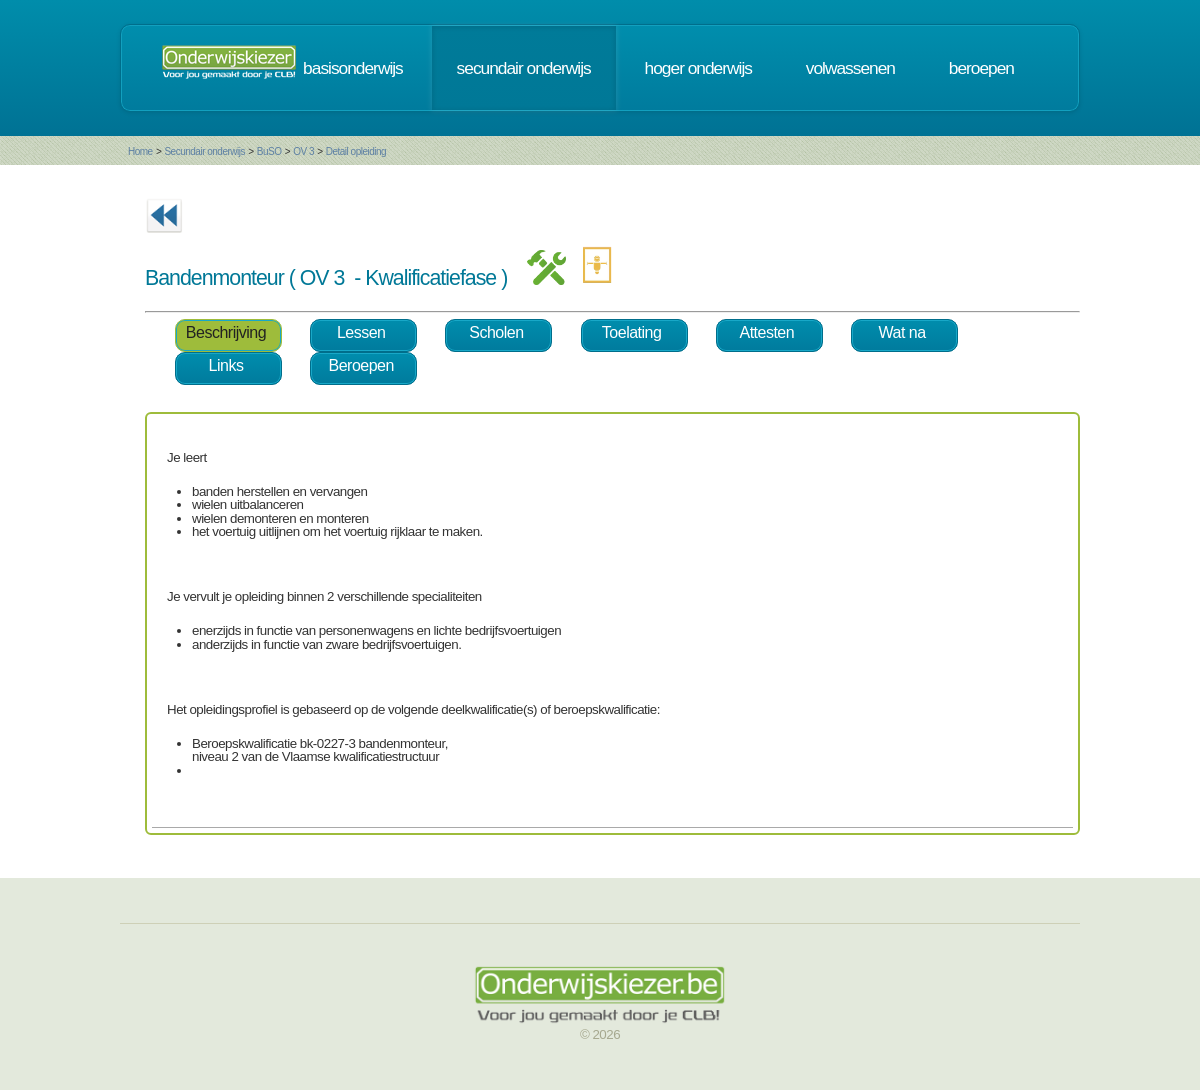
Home (140, 151)
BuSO (269, 151)
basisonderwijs (353, 68)
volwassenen (850, 68)
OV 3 (303, 151)
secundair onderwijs (524, 68)
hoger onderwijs (698, 68)
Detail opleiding (356, 151)
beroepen (981, 68)
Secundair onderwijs (204, 151)
